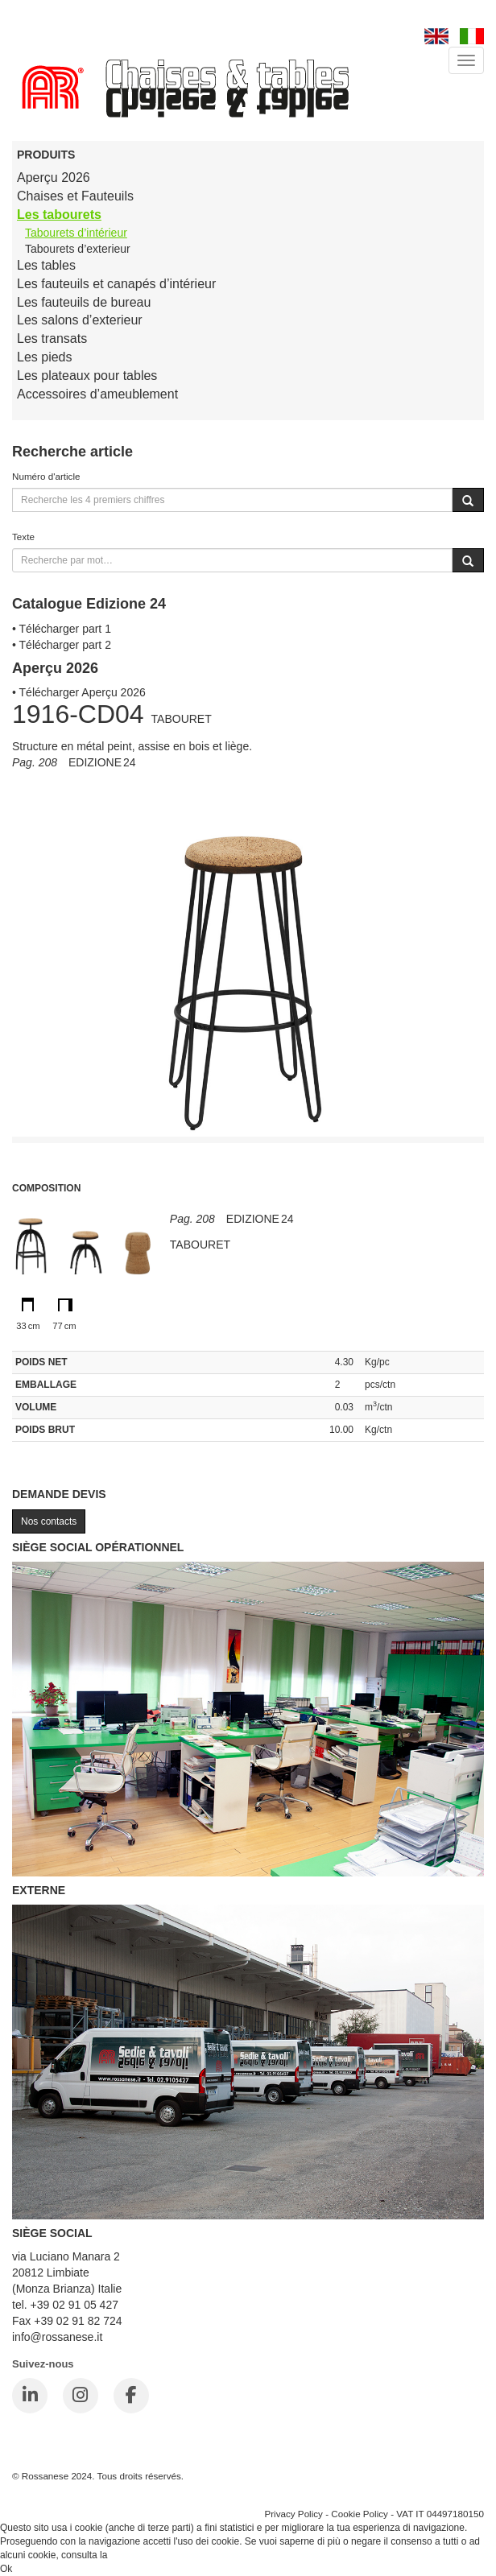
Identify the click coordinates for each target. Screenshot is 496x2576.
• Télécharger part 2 (61, 644)
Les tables (46, 265)
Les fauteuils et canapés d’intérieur (116, 284)
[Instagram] (80, 2395)
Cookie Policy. (140, 2555)
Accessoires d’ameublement (97, 394)
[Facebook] (131, 2395)
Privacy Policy (293, 2513)
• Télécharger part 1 (61, 628)
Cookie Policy (359, 2513)
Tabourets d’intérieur (76, 232)
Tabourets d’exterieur (77, 248)
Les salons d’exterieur (80, 320)
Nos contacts (48, 1521)
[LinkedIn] (30, 2395)
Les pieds (44, 357)
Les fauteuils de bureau (84, 302)
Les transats (52, 338)
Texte (23, 536)
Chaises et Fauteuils (75, 196)
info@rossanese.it (57, 2336)
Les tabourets (59, 214)
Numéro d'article (46, 476)
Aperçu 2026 (53, 177)
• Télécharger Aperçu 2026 (79, 692)
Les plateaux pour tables (87, 375)
